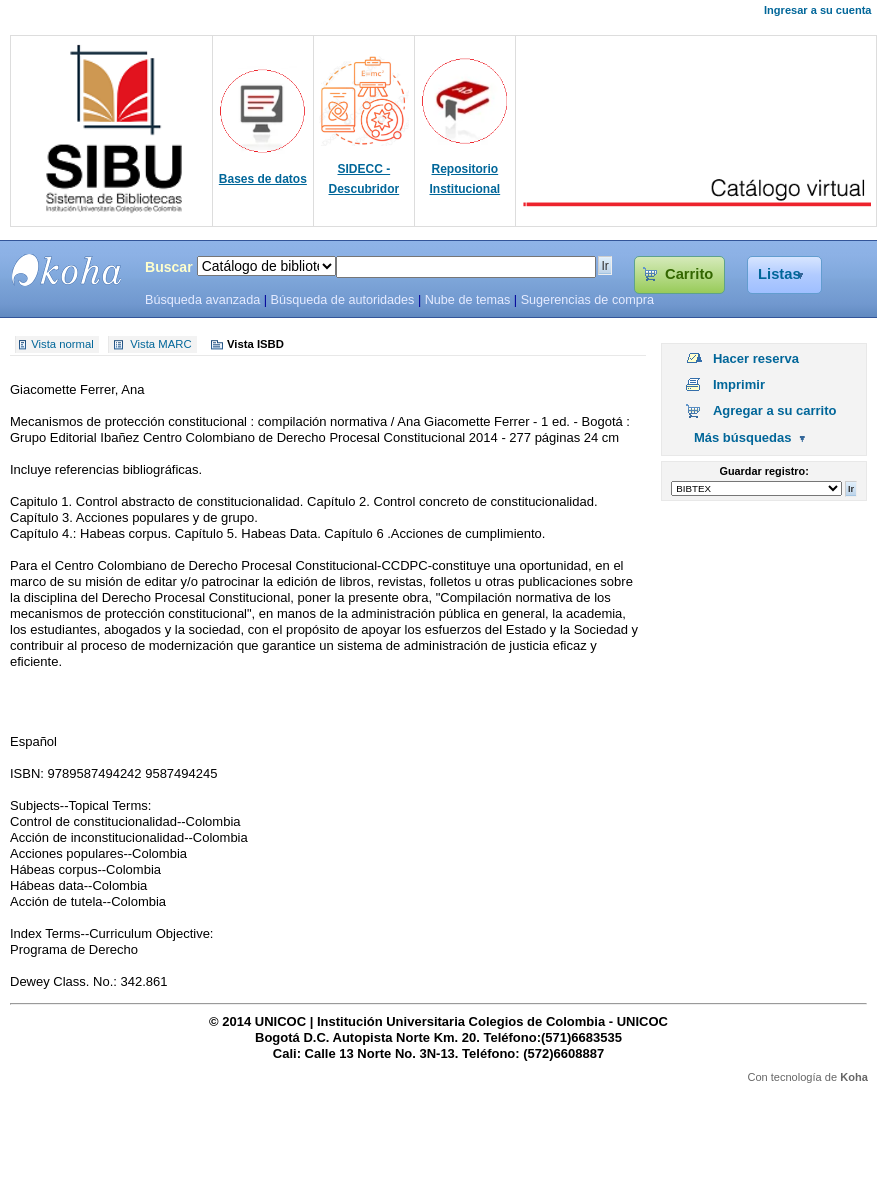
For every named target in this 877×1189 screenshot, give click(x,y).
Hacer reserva (756, 358)
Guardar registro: (764, 471)
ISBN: (29, 773)
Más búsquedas (743, 437)
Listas (779, 274)
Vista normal (62, 345)
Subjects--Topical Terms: (80, 805)
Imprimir (739, 384)
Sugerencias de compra (587, 300)
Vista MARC (160, 345)
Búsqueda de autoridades (342, 300)
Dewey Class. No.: (65, 981)
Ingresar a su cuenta (817, 10)
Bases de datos (263, 179)
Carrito (689, 274)
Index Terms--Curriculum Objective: (111, 933)
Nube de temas (468, 300)
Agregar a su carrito (775, 410)
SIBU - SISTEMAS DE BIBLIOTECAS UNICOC (67, 270)
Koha (854, 1077)
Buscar (169, 267)
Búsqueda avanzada (202, 300)
